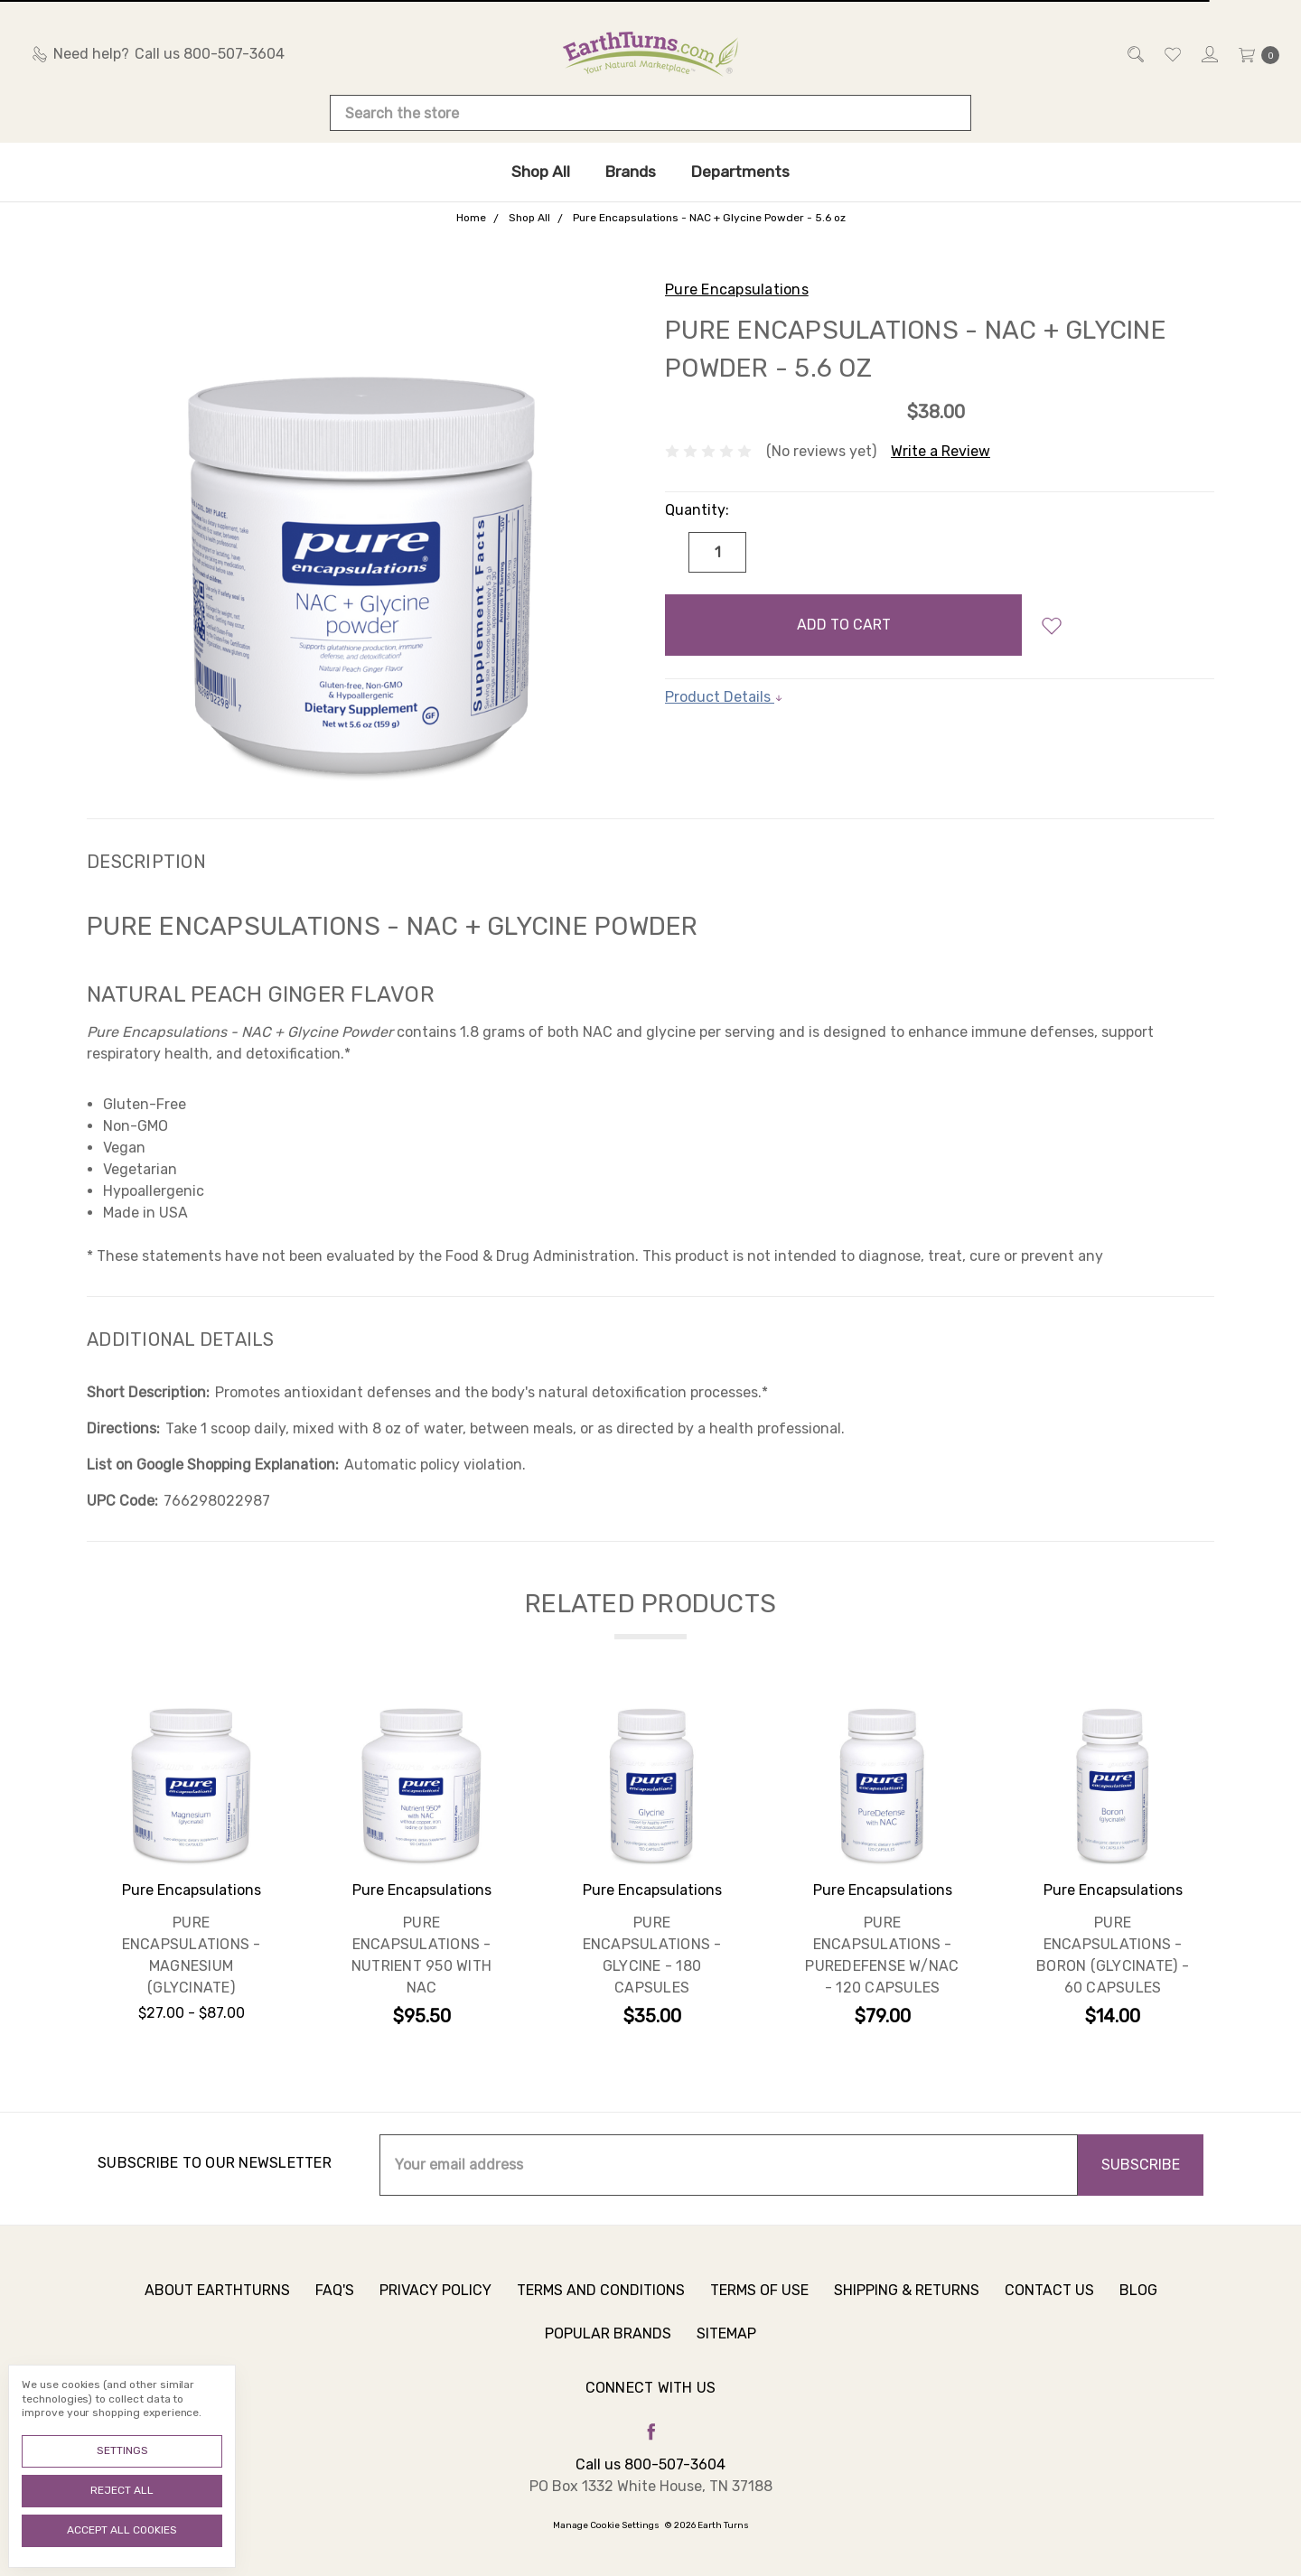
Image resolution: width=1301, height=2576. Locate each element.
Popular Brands (608, 2339)
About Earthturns (217, 2296)
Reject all (122, 2490)
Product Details (724, 696)
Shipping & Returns (906, 2296)
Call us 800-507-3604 (650, 2464)
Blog (1138, 2296)
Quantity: (697, 509)
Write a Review (940, 451)
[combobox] (650, 113)
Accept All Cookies (122, 2530)
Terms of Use (759, 2296)
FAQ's (334, 2296)
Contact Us (1049, 2296)
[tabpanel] (191, 1873)
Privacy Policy (435, 2296)
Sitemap (726, 2339)
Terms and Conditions (601, 2296)
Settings (122, 2450)
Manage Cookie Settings (606, 2525)
